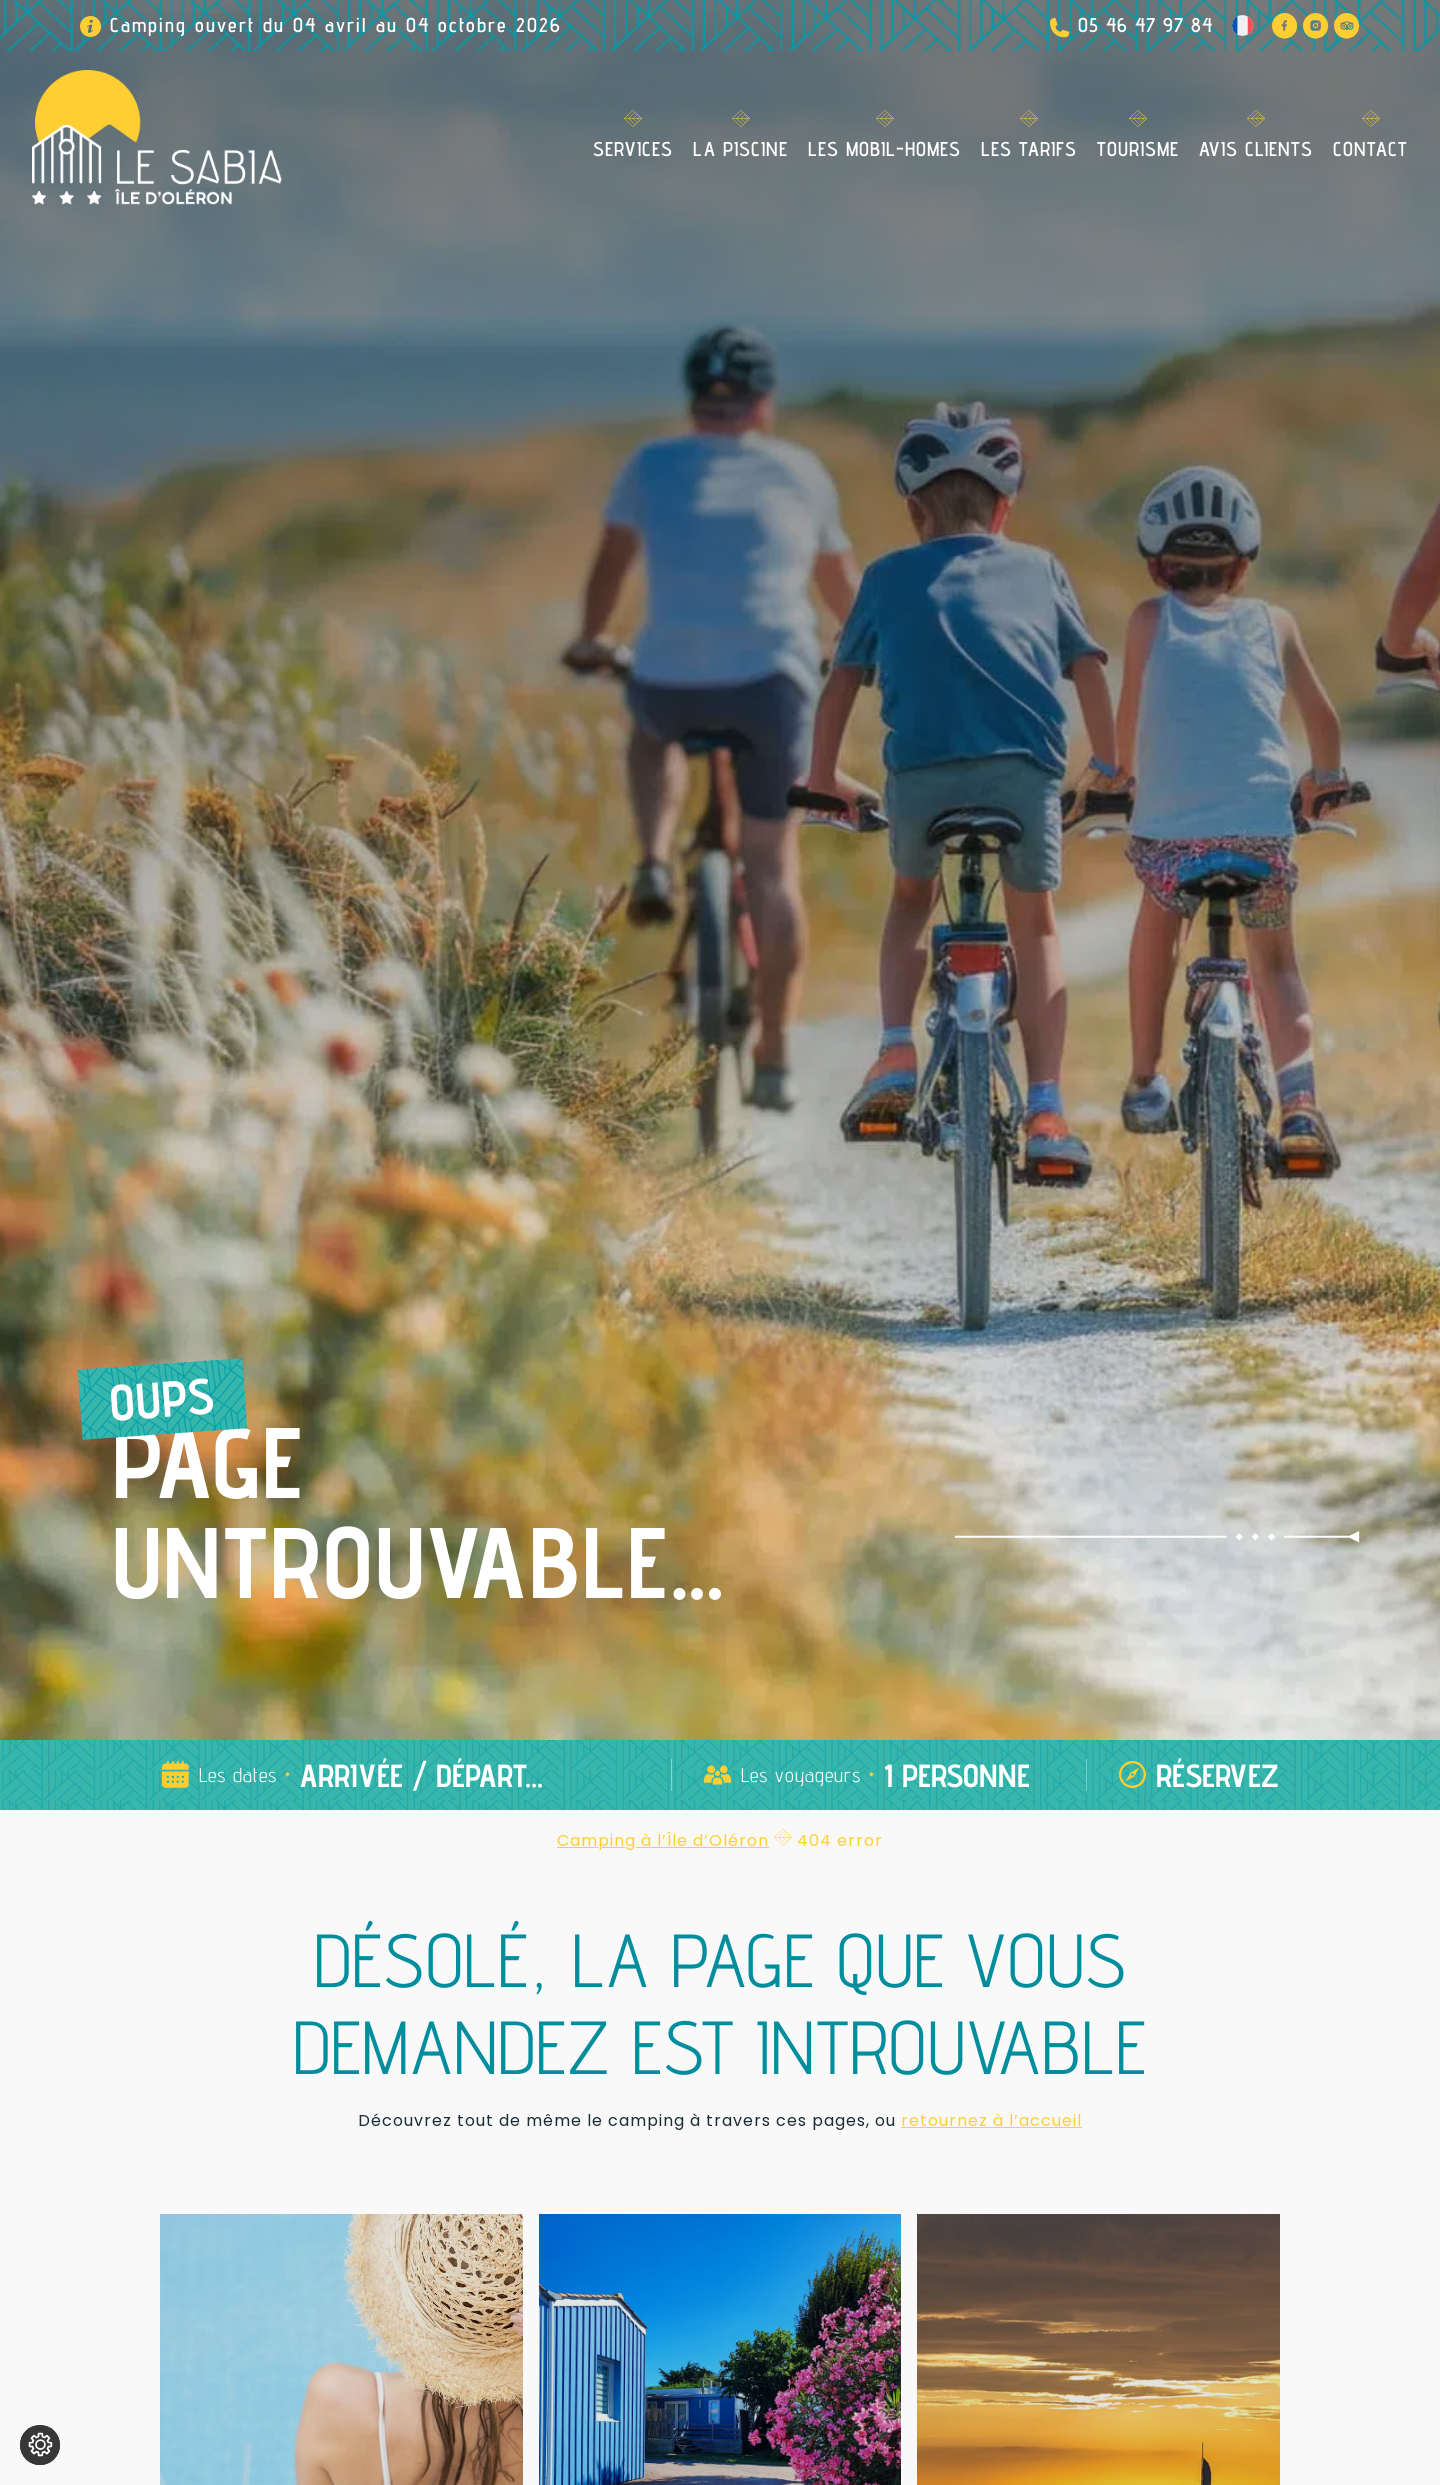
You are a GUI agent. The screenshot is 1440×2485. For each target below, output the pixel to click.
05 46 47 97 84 (1145, 25)
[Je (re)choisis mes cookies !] (40, 2445)
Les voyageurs (801, 1775)
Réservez (1217, 1775)
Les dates (238, 1775)
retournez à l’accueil (991, 2120)
